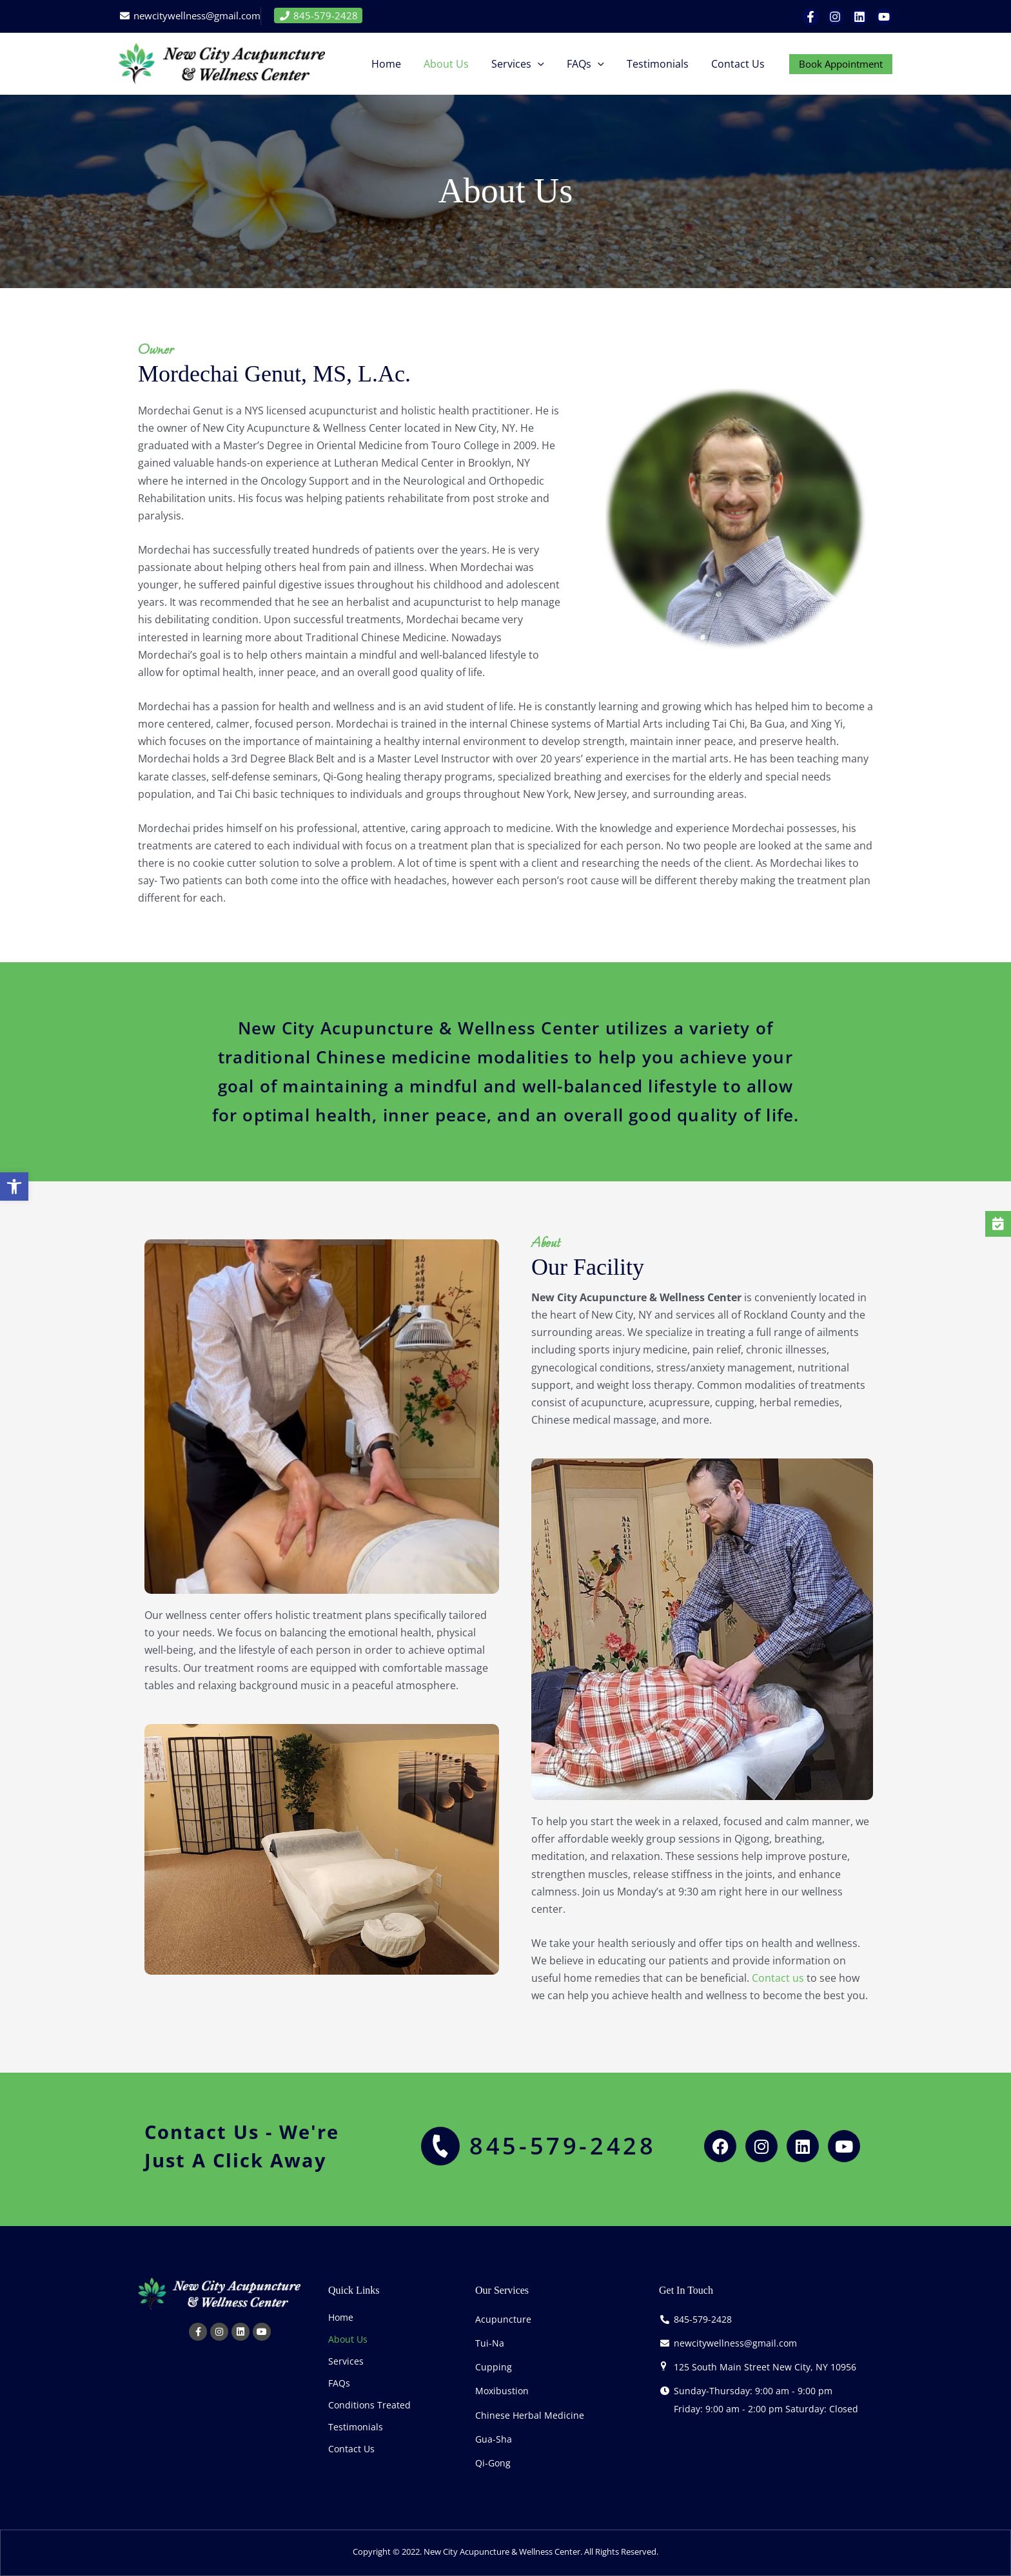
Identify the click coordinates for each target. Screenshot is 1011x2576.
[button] (545, 64)
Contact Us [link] (351, 2449)
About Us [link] (348, 2339)
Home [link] (340, 2317)
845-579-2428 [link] (318, 15)
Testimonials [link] (355, 2427)
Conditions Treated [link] (369, 2405)
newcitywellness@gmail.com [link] (195, 15)
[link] (15, 1187)
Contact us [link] (778, 1978)
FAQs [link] (339, 2383)
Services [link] (346, 2361)
